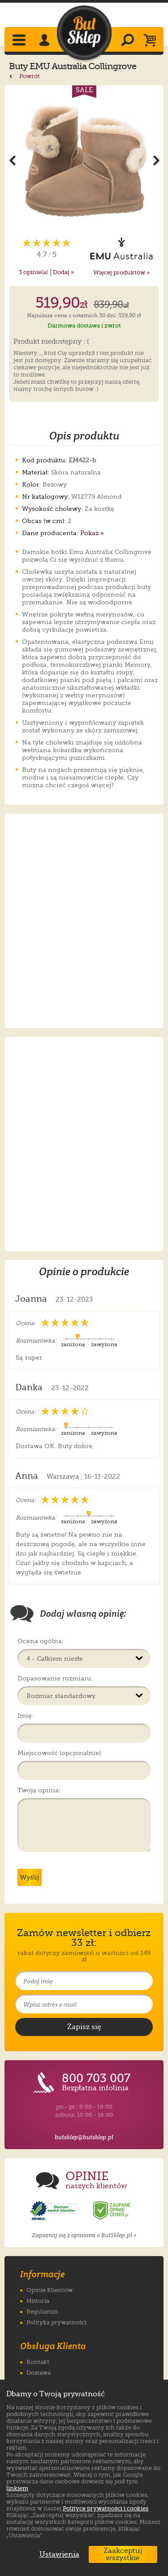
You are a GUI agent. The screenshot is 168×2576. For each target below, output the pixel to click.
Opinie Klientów (49, 2290)
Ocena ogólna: (40, 1641)
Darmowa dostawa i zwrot (84, 325)
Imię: (25, 1715)
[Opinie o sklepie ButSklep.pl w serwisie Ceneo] (112, 2211)
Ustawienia (57, 2554)
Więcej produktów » (121, 272)
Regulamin (42, 2311)
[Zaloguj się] (45, 41)
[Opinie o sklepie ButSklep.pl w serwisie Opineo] (54, 2211)
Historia (37, 2301)
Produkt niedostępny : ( (51, 342)
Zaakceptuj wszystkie (122, 2554)
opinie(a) (33, 272)
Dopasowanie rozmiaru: (55, 1678)
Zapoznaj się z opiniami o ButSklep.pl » (84, 2235)
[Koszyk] (152, 41)
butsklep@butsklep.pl (84, 2137)
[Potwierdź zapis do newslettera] (84, 2027)
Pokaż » (92, 532)
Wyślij (29, 1877)
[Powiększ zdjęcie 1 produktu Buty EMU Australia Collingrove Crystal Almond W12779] (84, 159)
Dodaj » (63, 272)
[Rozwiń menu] (19, 41)
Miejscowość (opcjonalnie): (60, 1752)
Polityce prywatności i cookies (105, 2508)
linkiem (17, 2488)
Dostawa (38, 2373)
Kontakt (37, 2362)
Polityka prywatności (56, 2322)
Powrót (24, 76)
